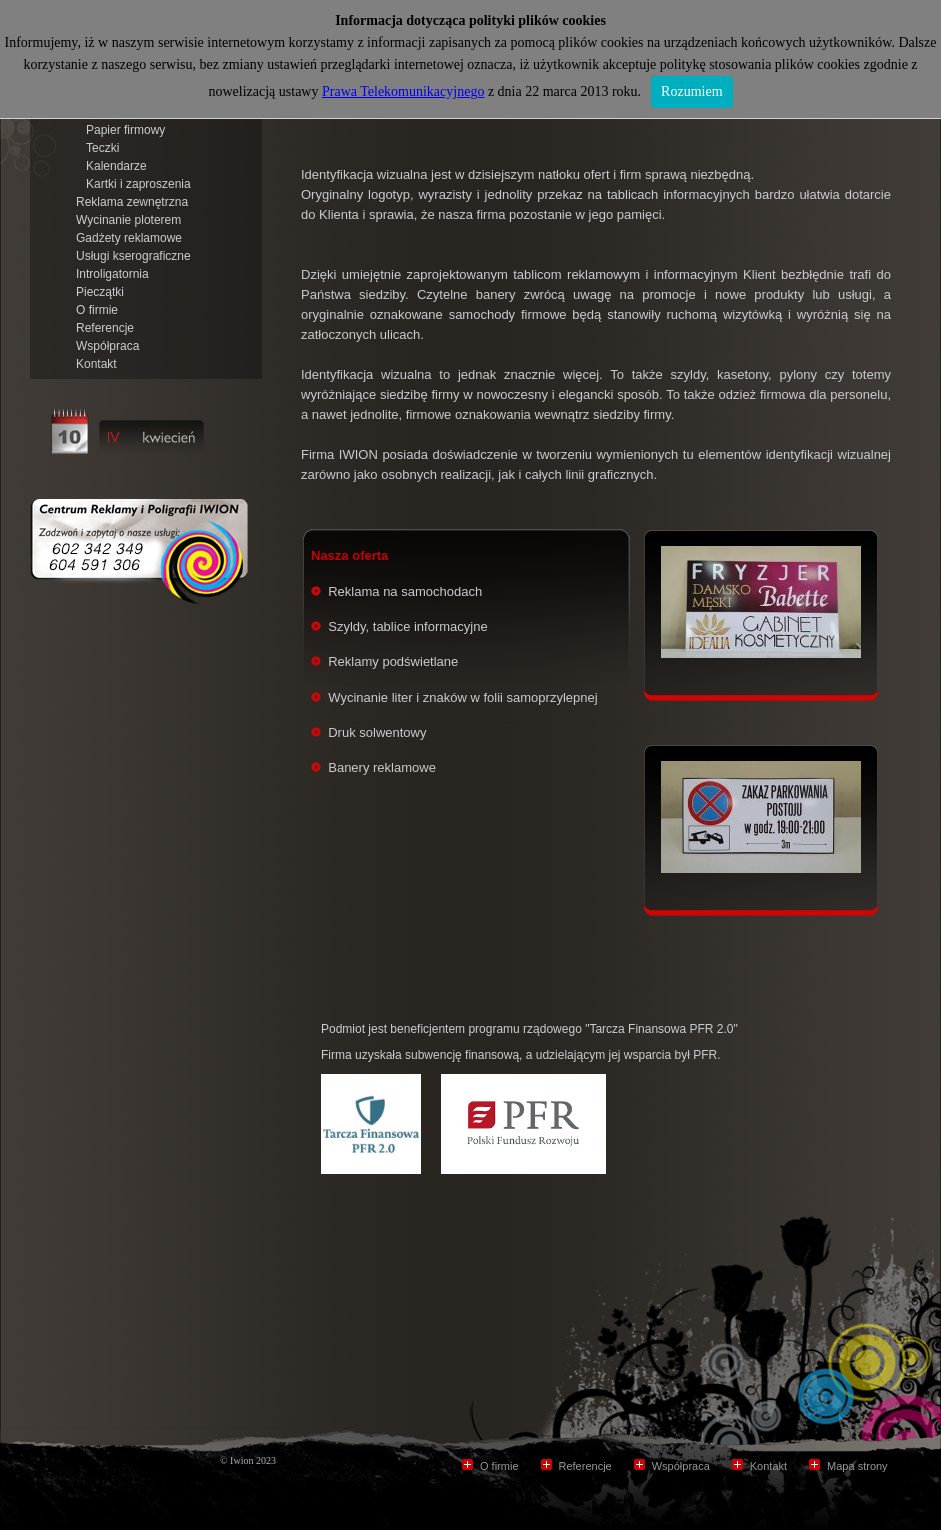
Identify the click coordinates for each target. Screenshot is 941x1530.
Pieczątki (100, 292)
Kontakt (96, 364)
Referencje (105, 328)
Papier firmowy (125, 130)
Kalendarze (116, 166)
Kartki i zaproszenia (138, 184)
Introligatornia (112, 274)
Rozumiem (691, 91)
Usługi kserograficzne (133, 256)
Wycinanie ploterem (128, 220)
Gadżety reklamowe (129, 238)
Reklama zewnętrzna (132, 202)
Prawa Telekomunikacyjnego (403, 91)
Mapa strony (857, 1466)
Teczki (102, 148)
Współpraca (107, 346)
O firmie (97, 310)
